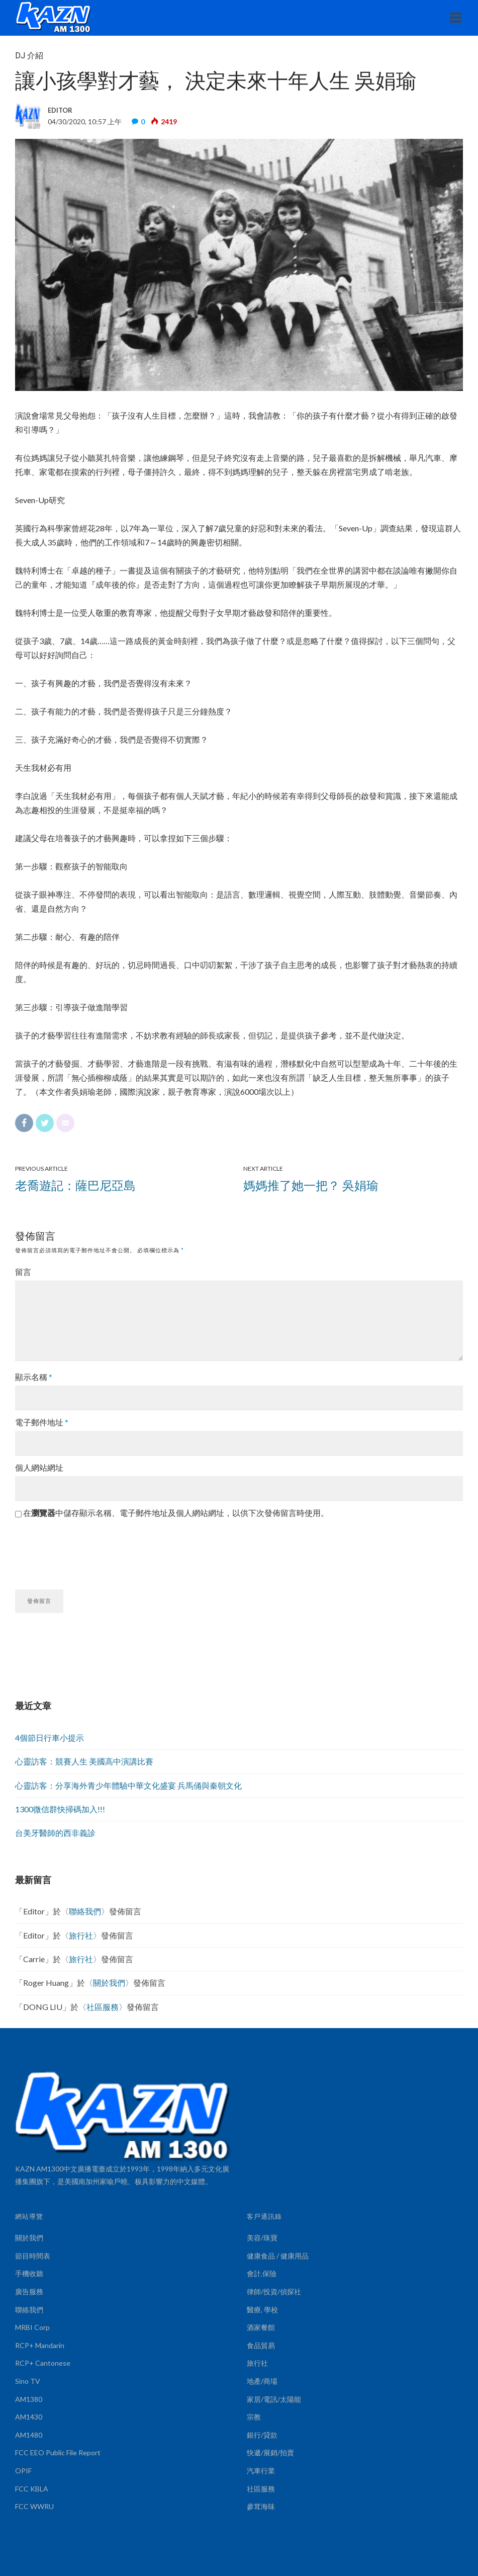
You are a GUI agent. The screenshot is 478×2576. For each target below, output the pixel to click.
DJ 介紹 (29, 55)
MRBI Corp (32, 2327)
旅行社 (81, 1935)
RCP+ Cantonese (42, 2363)
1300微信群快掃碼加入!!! (60, 1809)
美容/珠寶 (262, 2237)
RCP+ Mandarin (39, 2345)
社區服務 (102, 2006)
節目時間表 (32, 2255)
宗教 (254, 2416)
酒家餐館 (261, 2327)
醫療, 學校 (262, 2309)
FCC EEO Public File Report (58, 2452)
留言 (23, 1271)
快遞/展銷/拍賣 (270, 2452)
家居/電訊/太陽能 (274, 2399)
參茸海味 (261, 2506)
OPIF (23, 2470)
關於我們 (109, 1982)
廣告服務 (29, 2291)
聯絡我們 (85, 1911)
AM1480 (28, 2435)
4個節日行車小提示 (49, 1737)
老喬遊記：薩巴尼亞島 (75, 1185)
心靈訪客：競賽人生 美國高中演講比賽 (84, 1761)
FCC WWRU (34, 2506)
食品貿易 (261, 2345)
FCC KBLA (31, 2488)
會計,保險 (261, 2273)
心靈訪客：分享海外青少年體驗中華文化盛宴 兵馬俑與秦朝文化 (128, 1785)
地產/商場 (262, 2381)
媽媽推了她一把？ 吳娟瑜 (310, 1185)
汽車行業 (261, 2470)
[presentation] (91, 1549)
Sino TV (27, 2381)
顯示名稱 (33, 1377)
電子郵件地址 (41, 1422)
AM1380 (28, 2399)
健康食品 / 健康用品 (278, 2255)
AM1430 (28, 2416)
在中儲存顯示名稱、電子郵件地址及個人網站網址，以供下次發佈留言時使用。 (176, 1512)
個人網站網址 (39, 1467)
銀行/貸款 (262, 2435)
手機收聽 (29, 2273)
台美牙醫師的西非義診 (55, 1832)
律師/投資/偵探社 (274, 2291)
